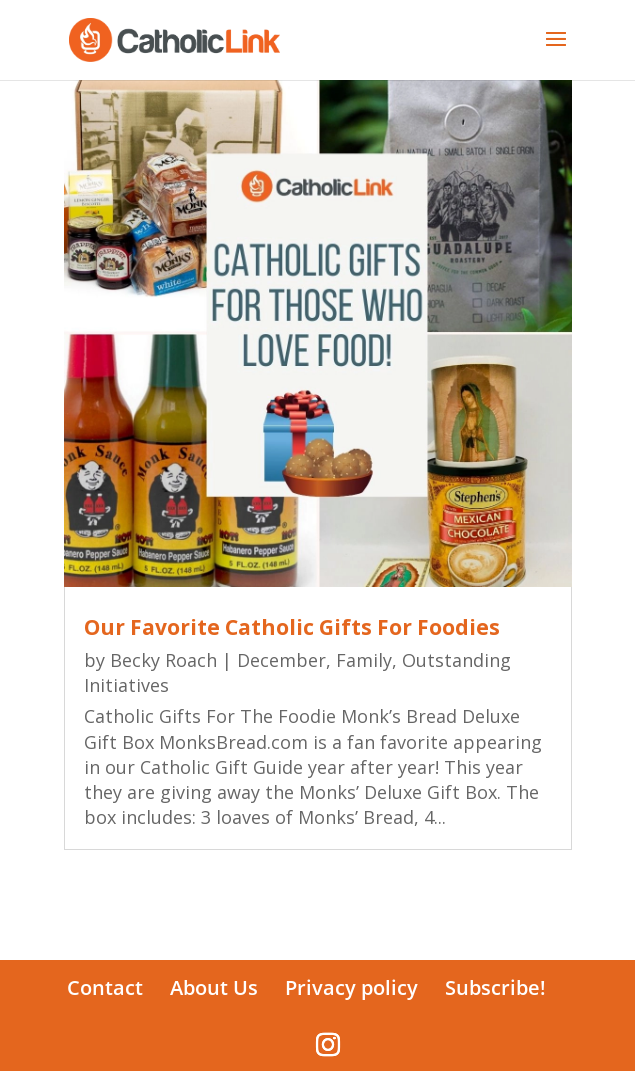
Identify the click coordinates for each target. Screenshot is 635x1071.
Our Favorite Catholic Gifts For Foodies (292, 627)
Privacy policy (351, 987)
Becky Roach (163, 660)
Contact (105, 987)
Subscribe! (495, 987)
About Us (214, 987)
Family (364, 660)
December (281, 660)
